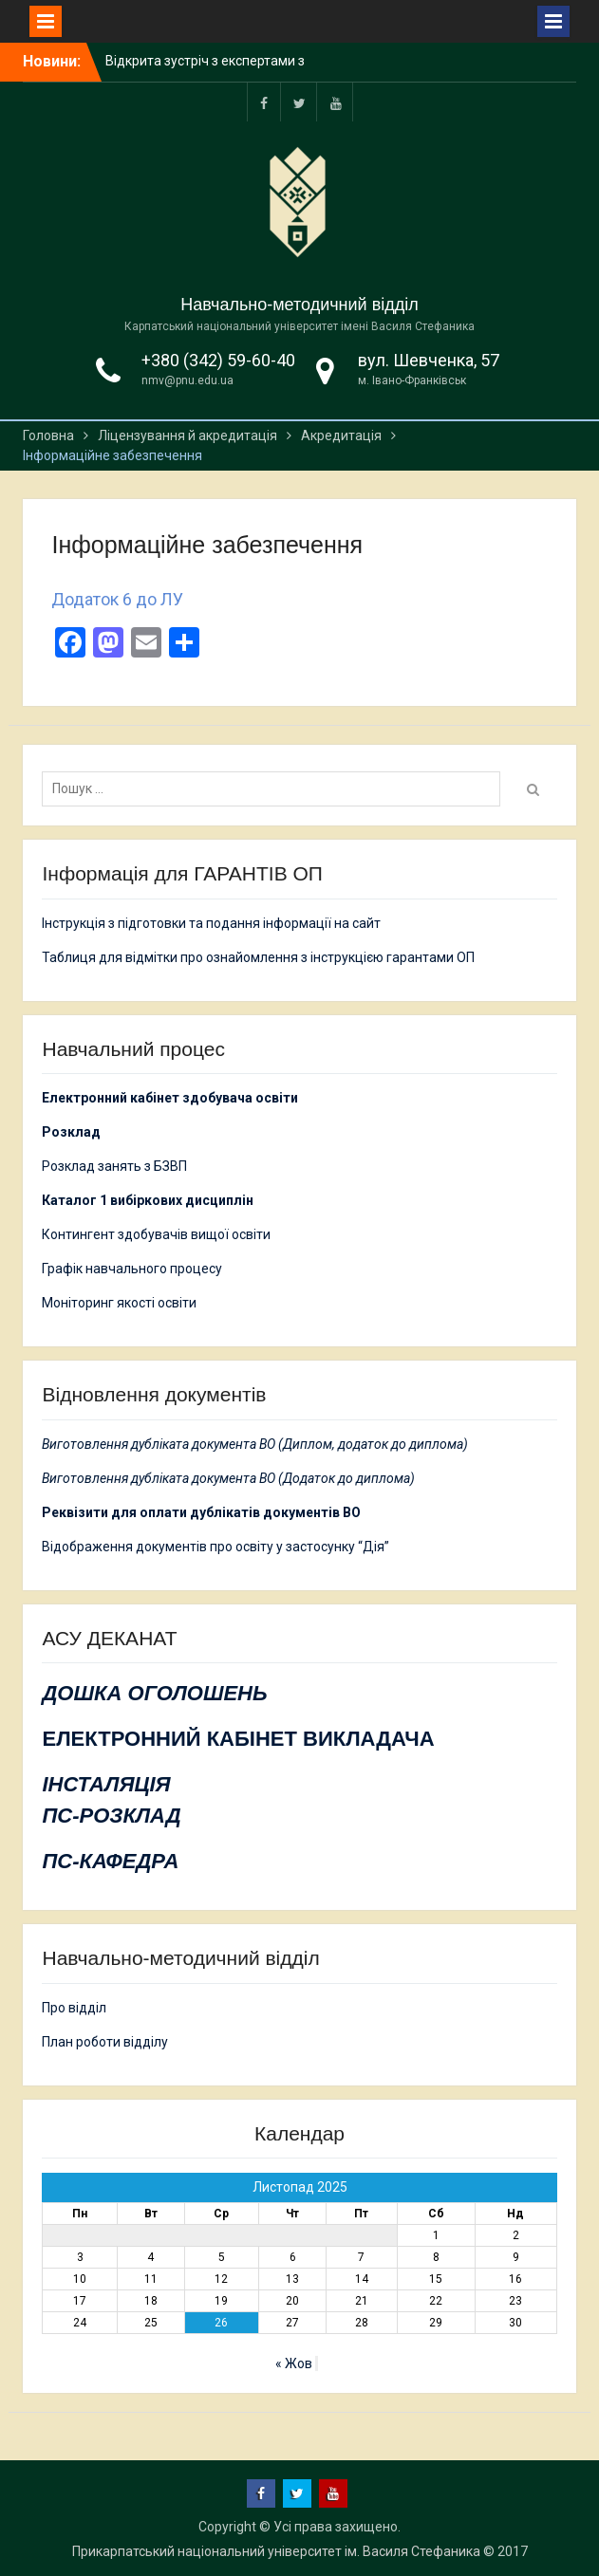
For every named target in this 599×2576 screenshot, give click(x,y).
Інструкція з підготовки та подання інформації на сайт (213, 923)
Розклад (71, 1132)
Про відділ (74, 2007)
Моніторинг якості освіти (119, 1302)
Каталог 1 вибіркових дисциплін (147, 1200)
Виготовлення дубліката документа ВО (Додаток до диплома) (228, 1478)
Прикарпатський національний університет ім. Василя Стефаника (276, 2551)
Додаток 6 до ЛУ (117, 599)
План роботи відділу (105, 2041)
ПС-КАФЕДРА (110, 1861)
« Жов (293, 2363)
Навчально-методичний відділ (299, 304)
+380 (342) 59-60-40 (218, 360)
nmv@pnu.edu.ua (187, 380)
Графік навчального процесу (132, 1268)
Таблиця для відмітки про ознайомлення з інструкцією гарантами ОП (258, 957)
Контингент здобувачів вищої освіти (156, 1234)
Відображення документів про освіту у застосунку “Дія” (215, 1546)
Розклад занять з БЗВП (114, 1166)
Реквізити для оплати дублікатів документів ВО (201, 1512)
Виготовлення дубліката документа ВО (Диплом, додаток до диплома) (255, 1444)
